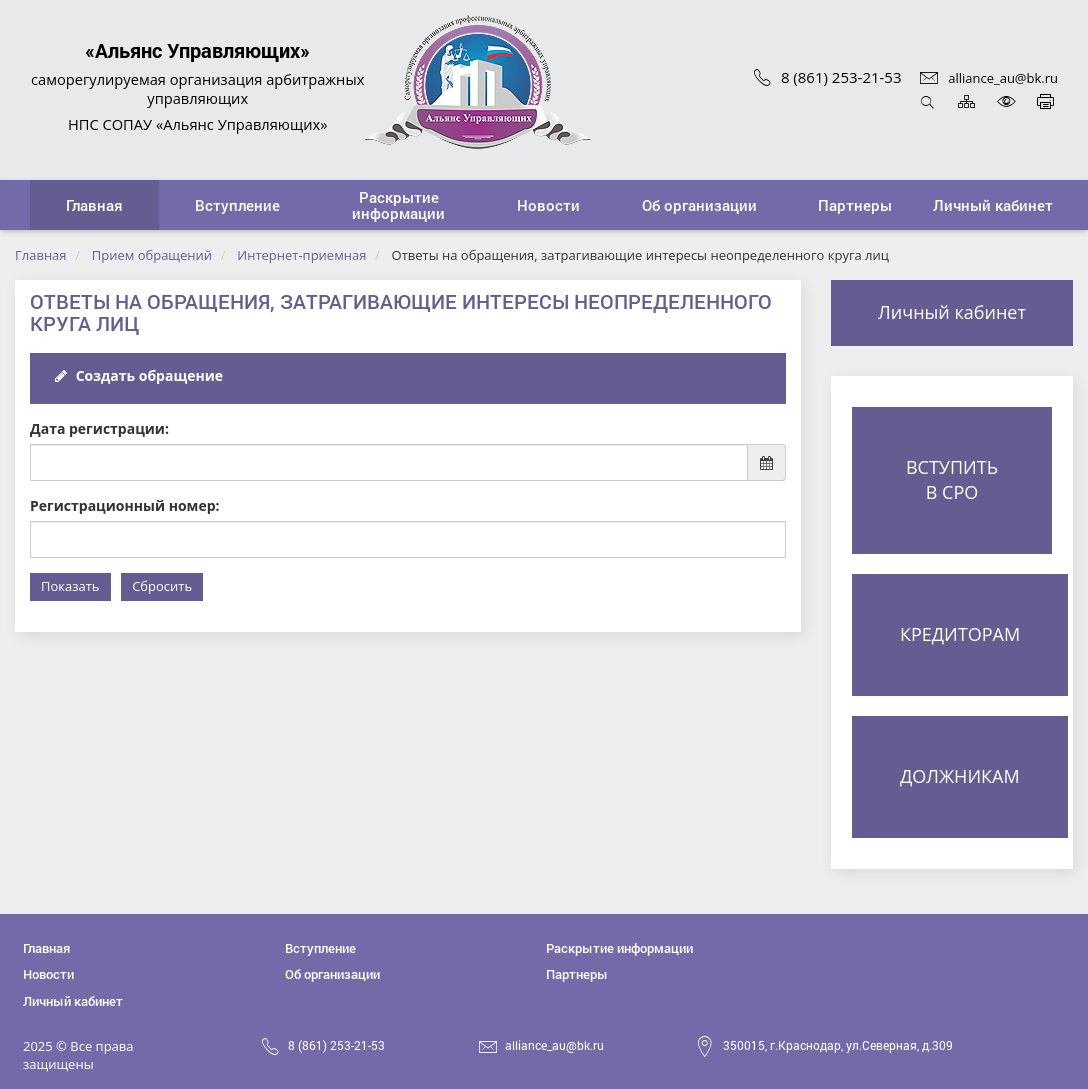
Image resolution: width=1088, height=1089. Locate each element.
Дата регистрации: (99, 428)
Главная (41, 255)
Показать (70, 586)
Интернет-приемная (301, 255)
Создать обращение (139, 375)
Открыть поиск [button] (927, 101)
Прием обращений (152, 255)
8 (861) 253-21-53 (828, 77)
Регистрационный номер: (125, 505)
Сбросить (162, 586)
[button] (237, 205)
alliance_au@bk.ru (989, 78)
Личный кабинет (952, 312)
